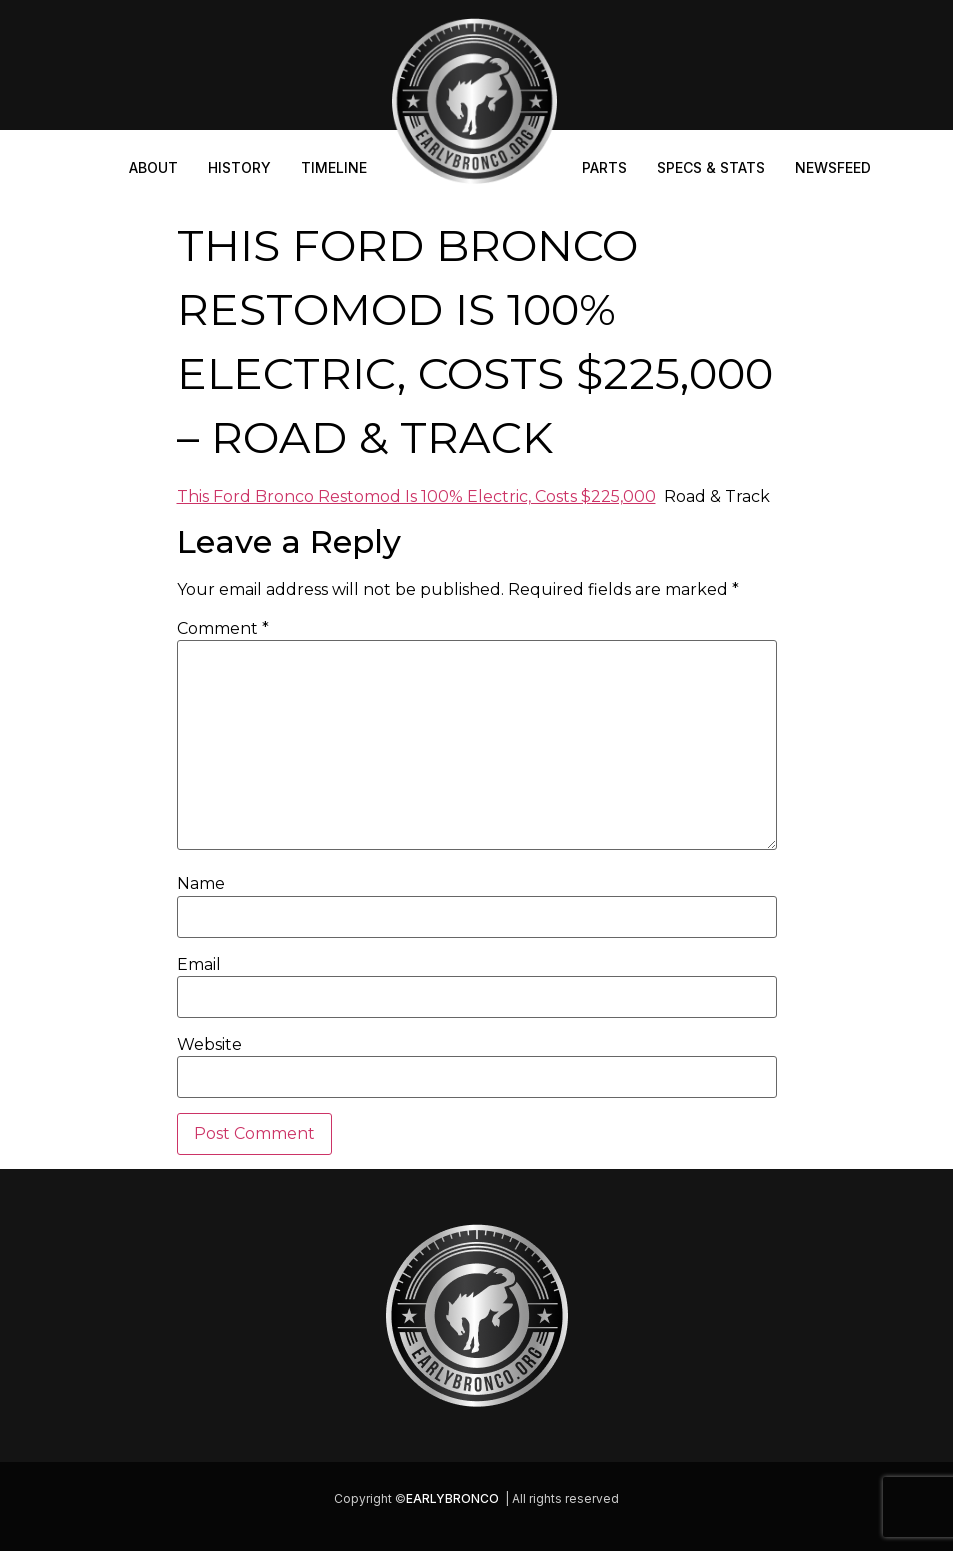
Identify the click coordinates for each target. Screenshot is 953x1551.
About (153, 167)
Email (199, 965)
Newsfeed (833, 167)
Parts (604, 167)
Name (201, 884)
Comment (223, 629)
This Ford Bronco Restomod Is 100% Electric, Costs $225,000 (416, 496)
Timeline (334, 167)
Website (209, 1045)
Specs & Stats (711, 167)
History (239, 167)
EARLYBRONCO (452, 1498)
